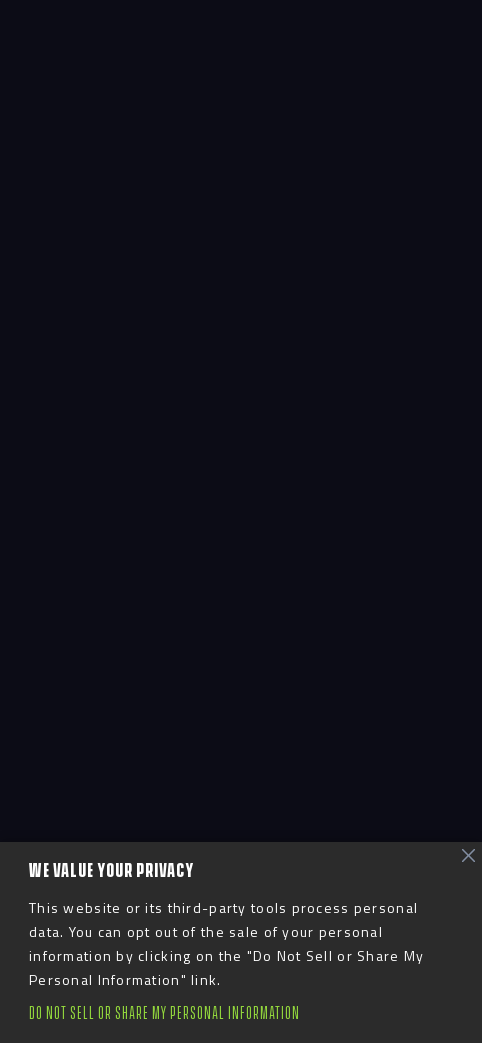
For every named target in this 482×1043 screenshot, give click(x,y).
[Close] (469, 856)
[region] (241, 942)
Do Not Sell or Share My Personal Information (164, 1013)
